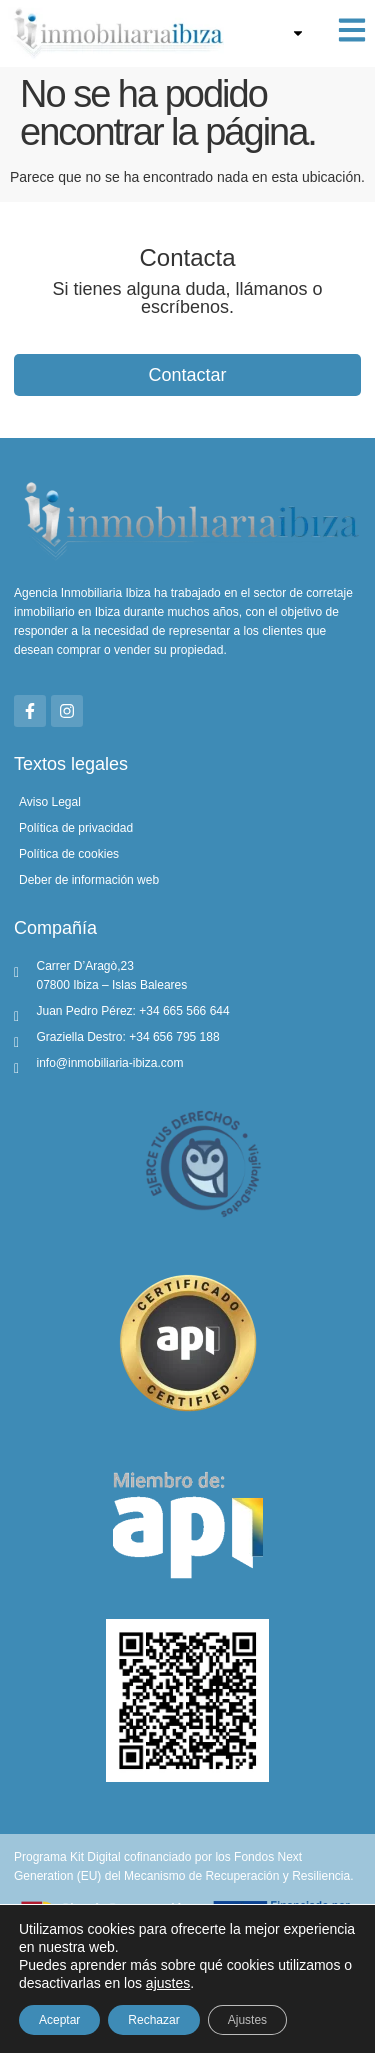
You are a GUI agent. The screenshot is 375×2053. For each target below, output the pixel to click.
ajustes (168, 1983)
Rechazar (153, 2020)
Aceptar (59, 2020)
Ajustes (247, 2020)
